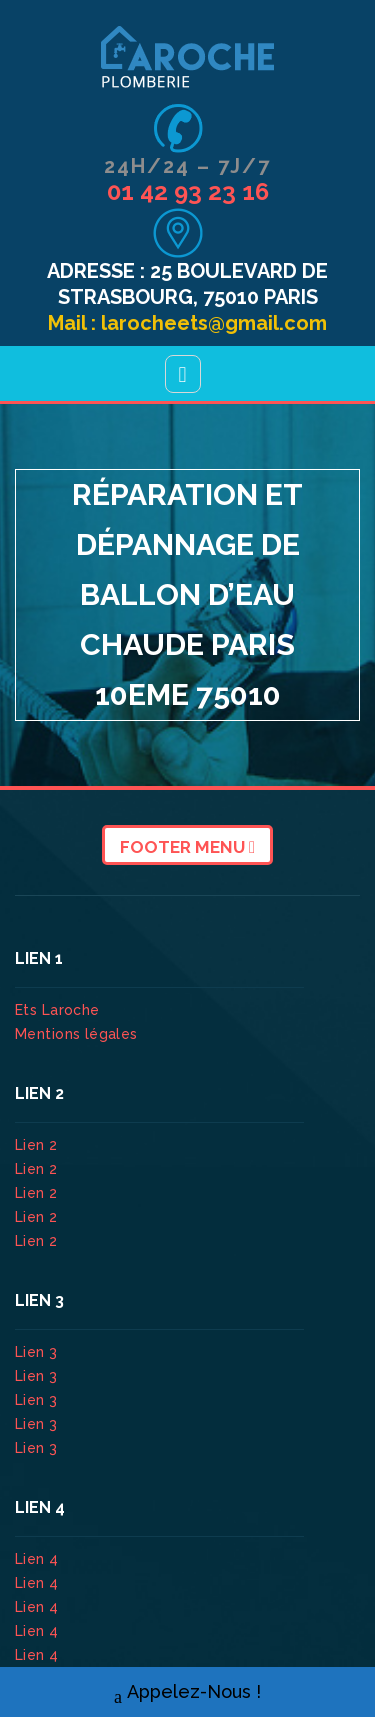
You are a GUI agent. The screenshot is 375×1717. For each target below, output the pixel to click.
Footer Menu (187, 847)
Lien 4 (39, 1559)
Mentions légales (76, 1034)
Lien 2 (38, 1145)
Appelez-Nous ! (187, 1692)
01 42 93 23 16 (188, 191)
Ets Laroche (57, 1010)
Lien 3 (38, 1352)
